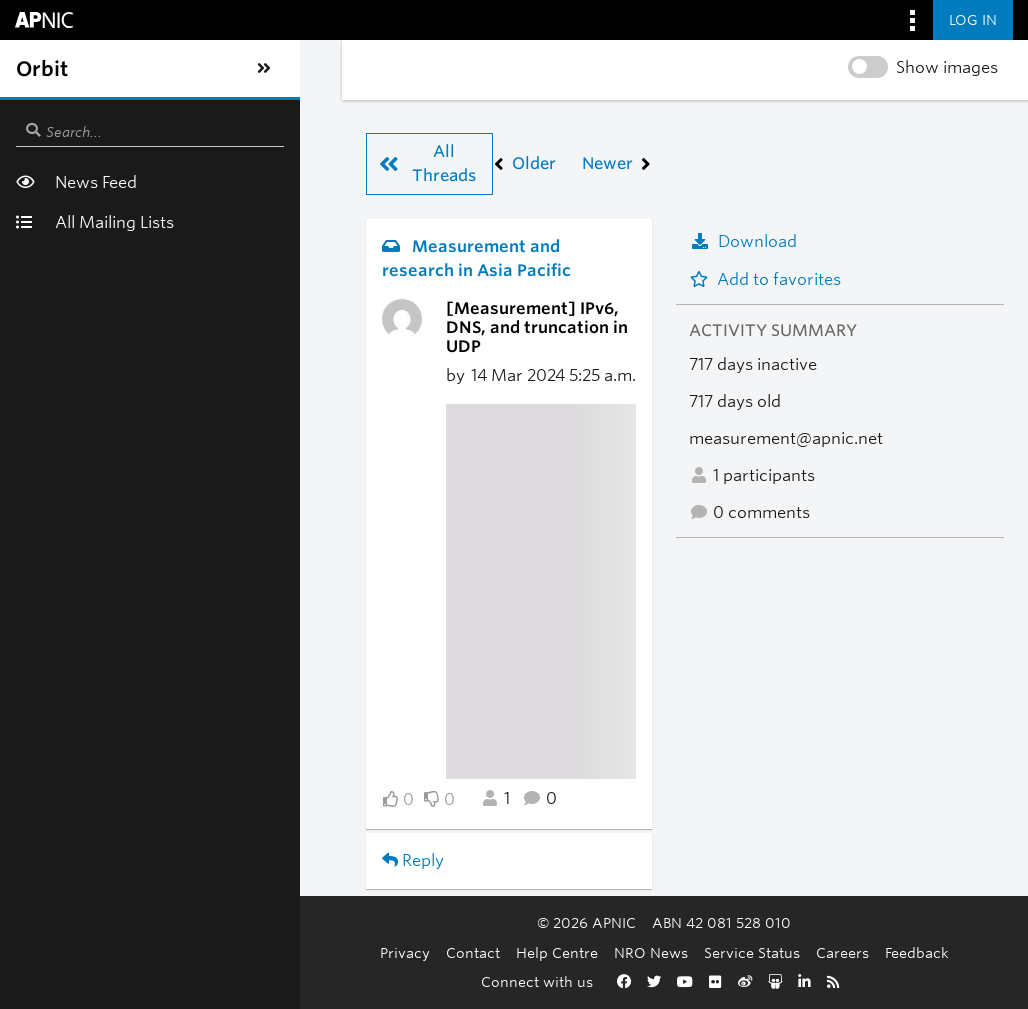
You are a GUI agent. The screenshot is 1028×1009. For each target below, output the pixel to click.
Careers (722, 952)
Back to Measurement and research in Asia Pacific (305, 842)
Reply (131, 774)
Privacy (285, 952)
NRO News (531, 952)
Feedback (797, 952)
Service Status (632, 952)
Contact (353, 952)
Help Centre (437, 952)
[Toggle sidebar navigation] (36, 69)
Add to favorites (765, 279)
